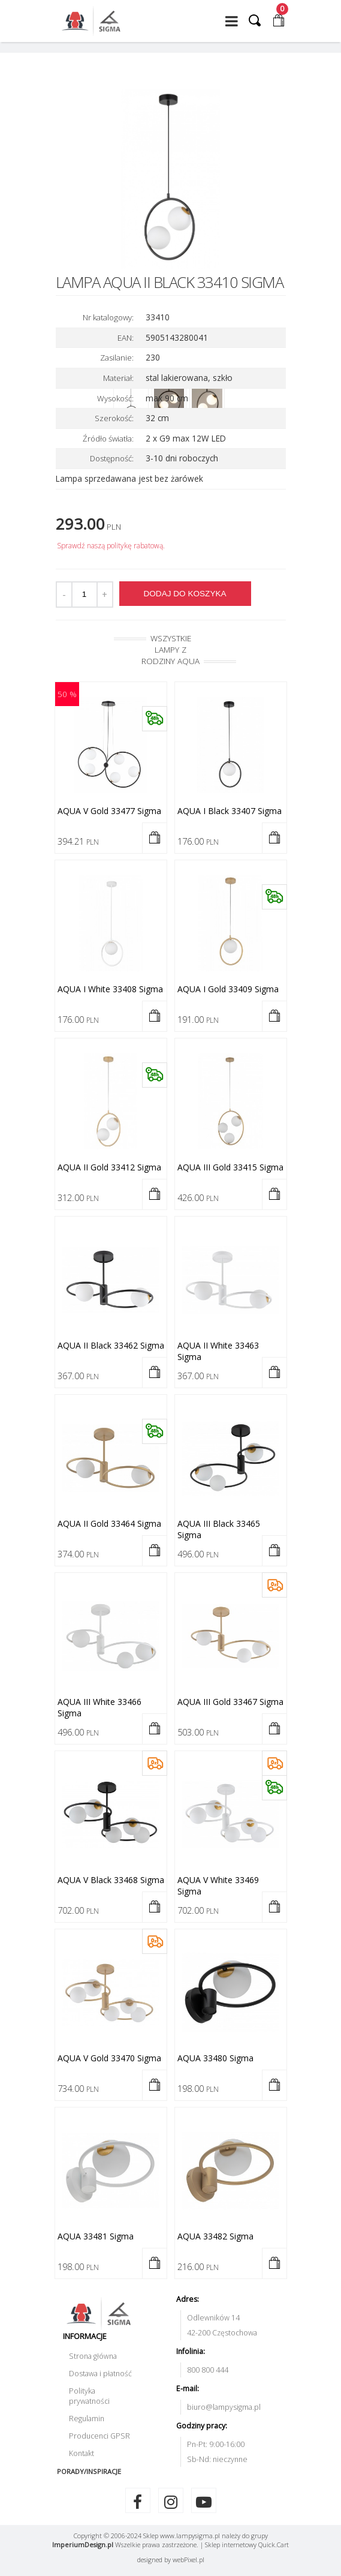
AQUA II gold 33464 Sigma (109, 1523)
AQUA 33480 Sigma (215, 2058)
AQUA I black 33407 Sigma (229, 810)
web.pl (188, 2559)
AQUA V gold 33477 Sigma (109, 810)
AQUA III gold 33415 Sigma (230, 1167)
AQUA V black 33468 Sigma (111, 1880)
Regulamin (86, 2418)
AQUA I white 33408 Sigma (110, 989)
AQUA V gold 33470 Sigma (109, 2058)
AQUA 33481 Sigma (96, 2236)
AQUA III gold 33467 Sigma (230, 1701)
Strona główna (93, 2356)
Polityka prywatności (89, 2396)
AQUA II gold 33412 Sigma (109, 1167)
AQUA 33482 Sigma (215, 2236)
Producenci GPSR (99, 2436)
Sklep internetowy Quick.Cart (247, 2544)
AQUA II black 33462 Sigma (111, 1345)
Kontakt (81, 2453)
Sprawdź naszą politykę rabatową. (111, 546)
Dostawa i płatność (100, 2373)
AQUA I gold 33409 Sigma (228, 989)
